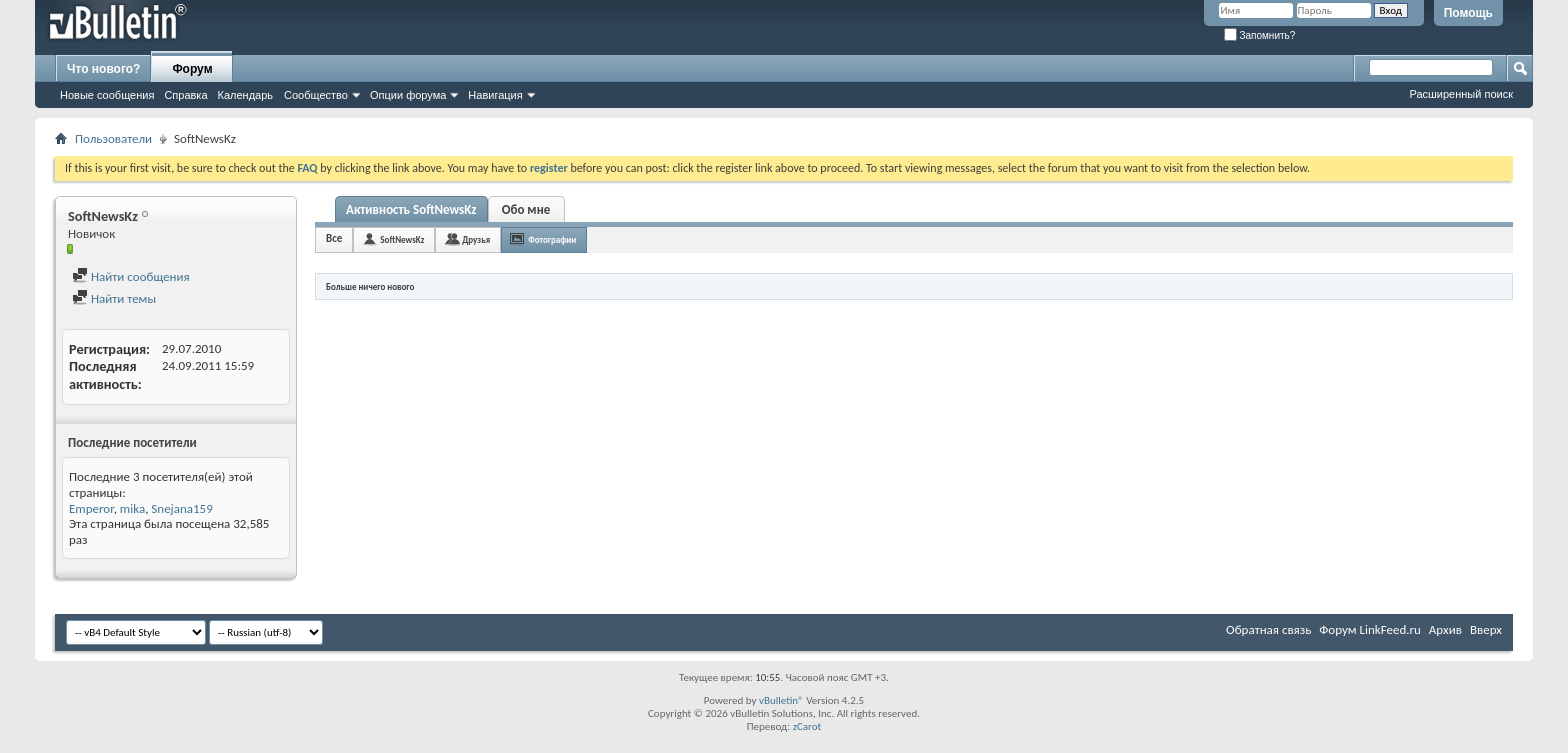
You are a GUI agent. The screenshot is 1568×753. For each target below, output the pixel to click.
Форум (192, 69)
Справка (185, 95)
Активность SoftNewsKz (411, 209)
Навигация (495, 95)
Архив (1445, 629)
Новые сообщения (107, 95)
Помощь (1468, 13)
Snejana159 (181, 508)
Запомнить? (1260, 35)
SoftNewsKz (402, 239)
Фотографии (552, 239)
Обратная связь (1268, 629)
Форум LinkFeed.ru (1370, 629)
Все (334, 238)
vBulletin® (781, 700)
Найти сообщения (131, 276)
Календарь (246, 95)
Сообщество (316, 95)
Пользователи (113, 138)
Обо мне (526, 209)
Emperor (91, 508)
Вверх (1486, 629)
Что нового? (103, 69)
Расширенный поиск (1461, 94)
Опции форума (408, 95)
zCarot (807, 726)
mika (132, 508)
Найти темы (114, 298)
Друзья (476, 239)
